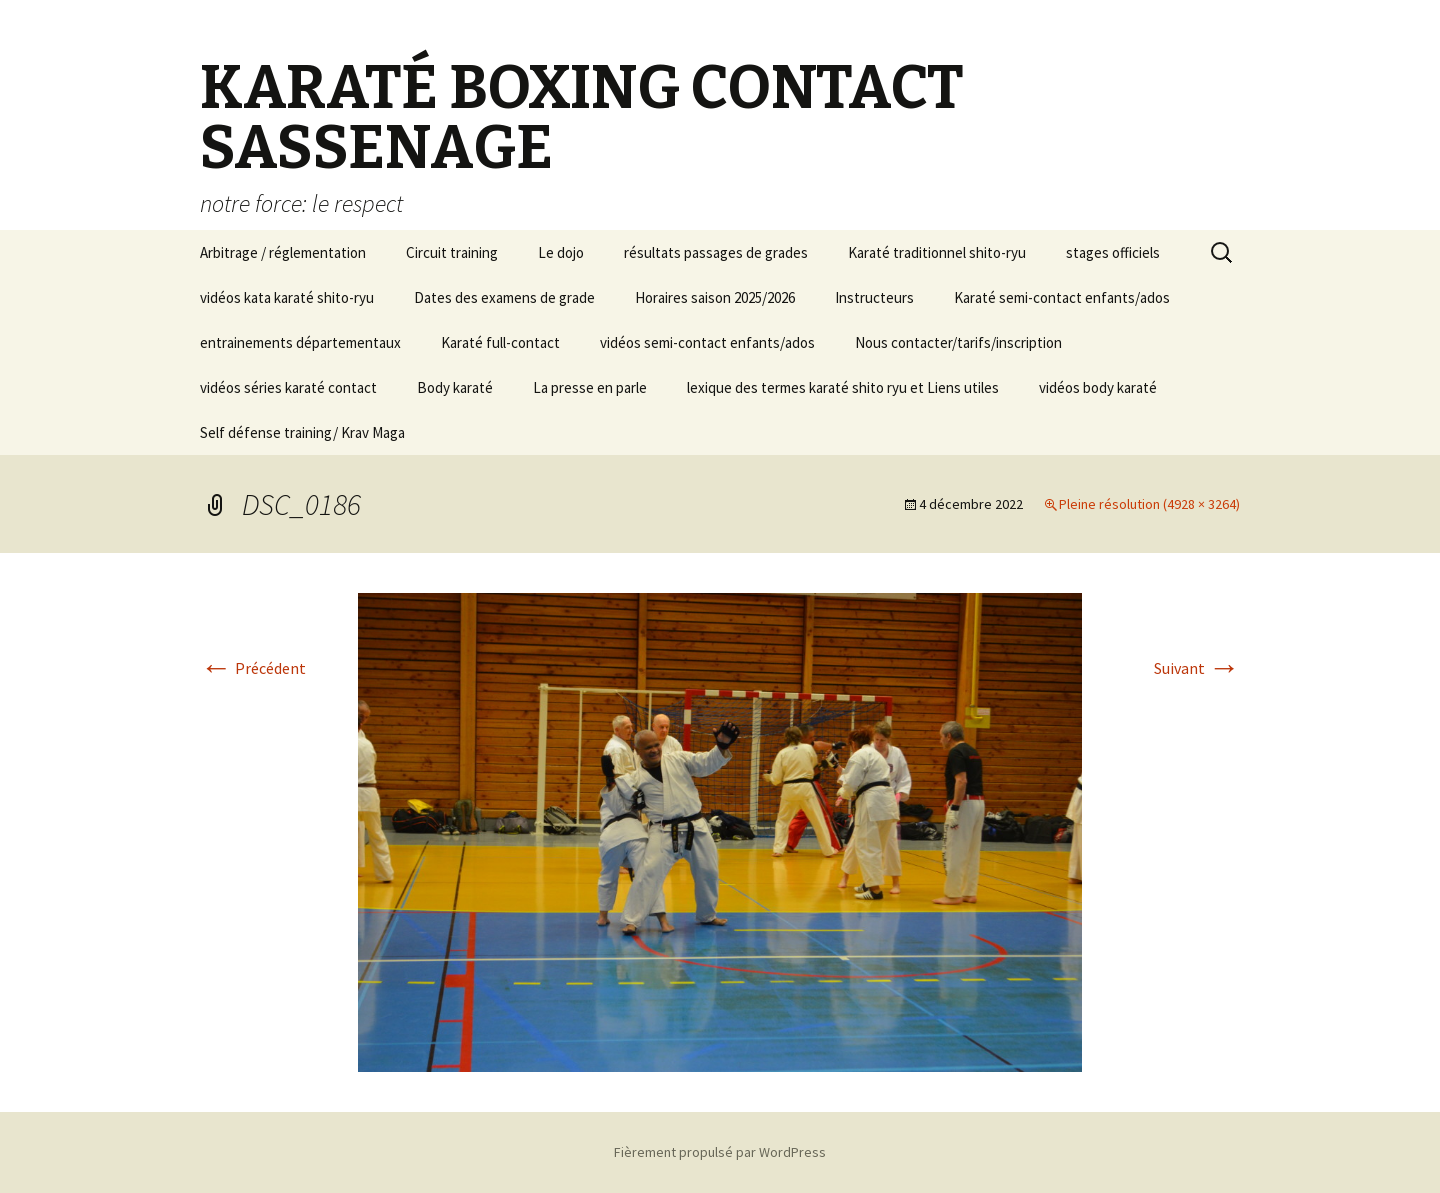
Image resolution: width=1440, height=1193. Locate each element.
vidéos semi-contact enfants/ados (707, 342)
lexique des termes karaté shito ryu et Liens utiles (843, 387)
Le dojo (561, 252)
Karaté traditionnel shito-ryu (937, 252)
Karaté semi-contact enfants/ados (1062, 297)
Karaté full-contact (500, 342)
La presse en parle (590, 387)
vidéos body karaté (1098, 387)
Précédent (253, 668)
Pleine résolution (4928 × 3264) (1149, 504)
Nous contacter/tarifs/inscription (958, 342)
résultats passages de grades (716, 252)
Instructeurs (874, 297)
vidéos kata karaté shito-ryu (287, 297)
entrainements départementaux (300, 342)
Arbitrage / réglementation (283, 252)
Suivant (1197, 668)
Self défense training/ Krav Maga (302, 432)
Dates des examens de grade (504, 297)
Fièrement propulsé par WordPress (720, 1152)
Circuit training (452, 252)
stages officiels (1113, 252)
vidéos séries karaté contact (288, 387)
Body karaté (455, 387)
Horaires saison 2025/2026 (715, 297)
